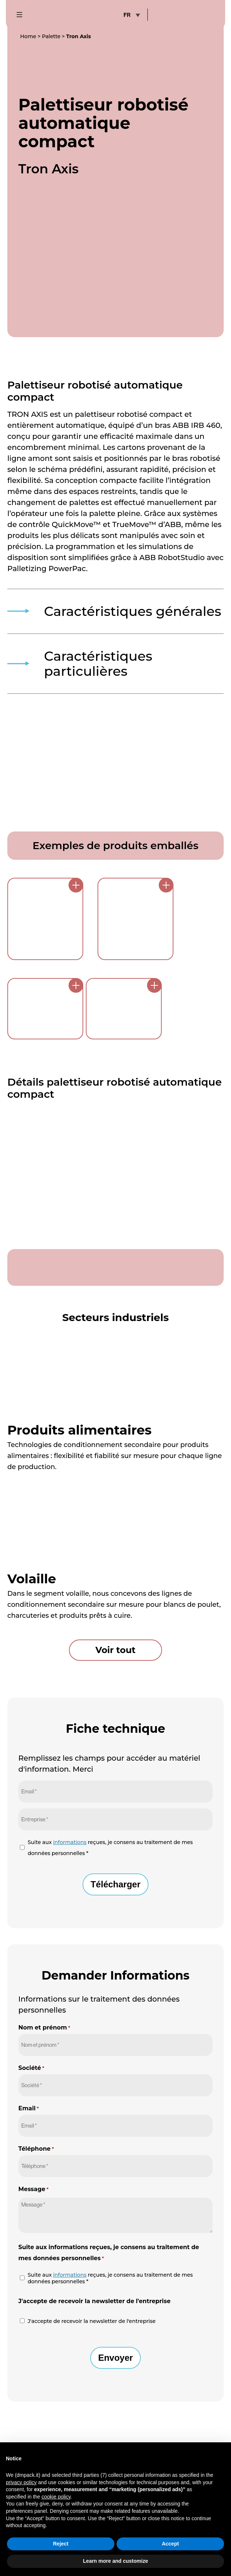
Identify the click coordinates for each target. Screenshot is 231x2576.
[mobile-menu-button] (22, 14)
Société (31, 2049)
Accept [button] (170, 2544)
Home (28, 36)
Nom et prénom (44, 2009)
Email (28, 2090)
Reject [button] (60, 2544)
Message (33, 2171)
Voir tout (115, 1632)
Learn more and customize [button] (115, 2561)
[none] (130, 14)
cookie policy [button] (55, 2497)
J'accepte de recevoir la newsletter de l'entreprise (91, 2303)
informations (70, 1824)
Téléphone (36, 2130)
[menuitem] (130, 14)
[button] (221, 2454)
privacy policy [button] (21, 2482)
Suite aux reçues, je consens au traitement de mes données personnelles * (109, 1830)
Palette (51, 36)
